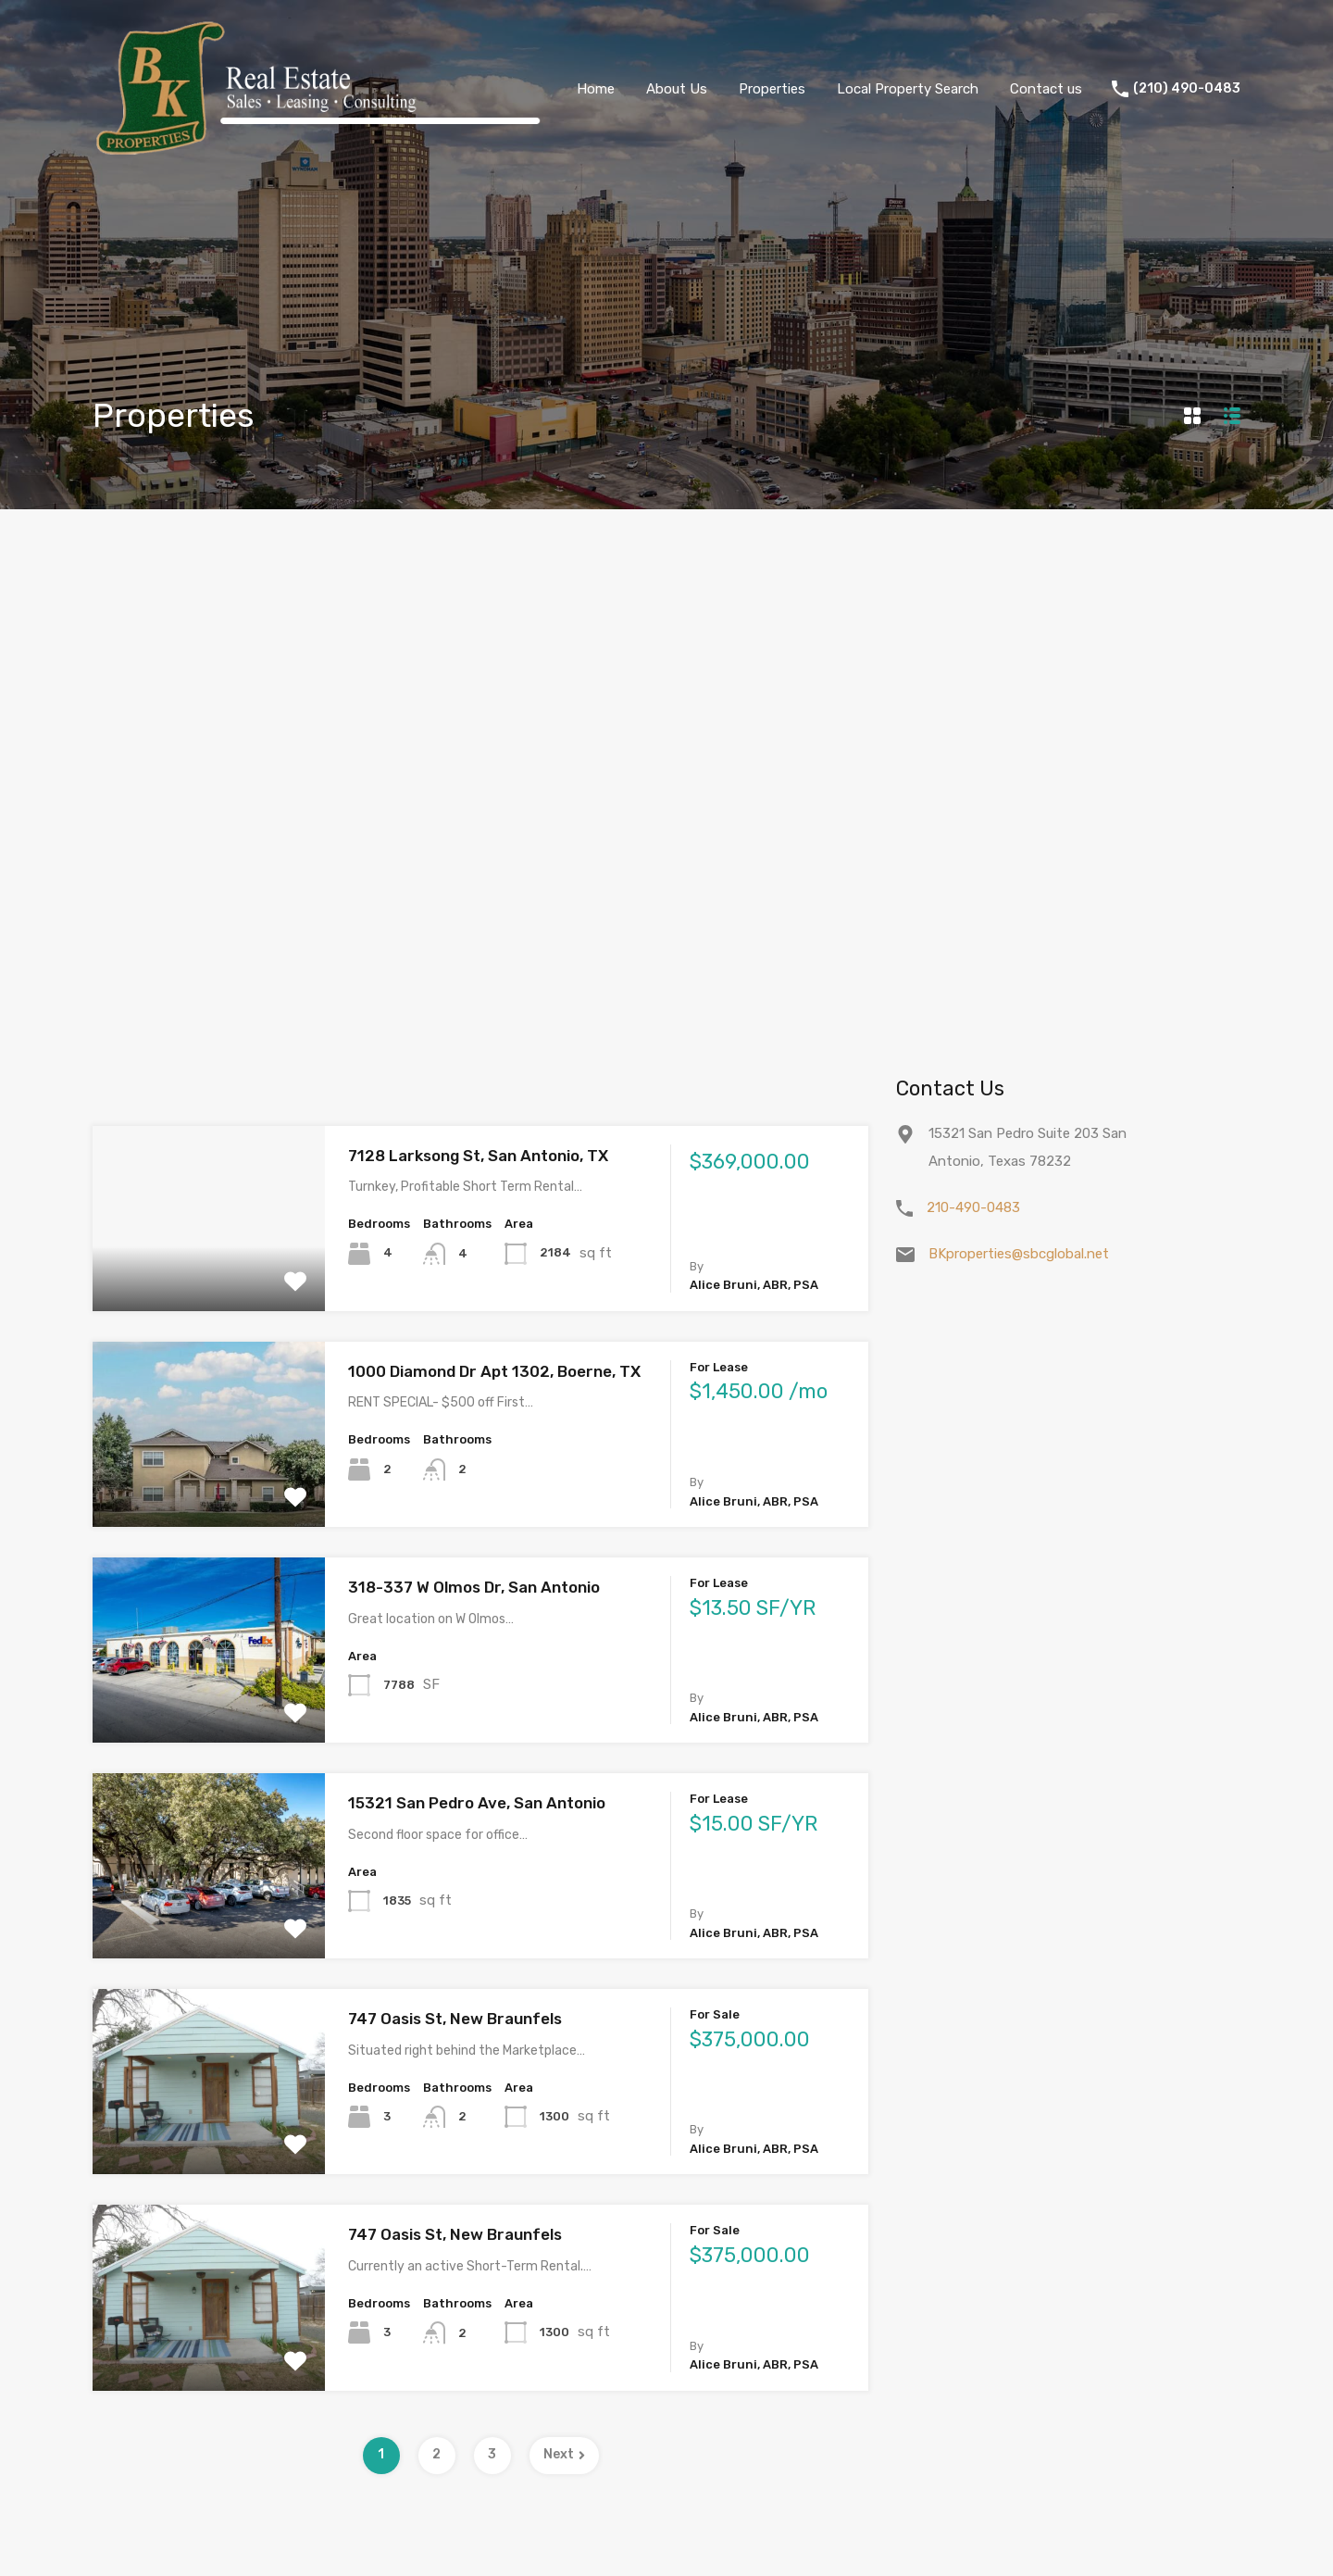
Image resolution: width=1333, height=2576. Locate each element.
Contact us (1046, 89)
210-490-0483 (973, 1207)
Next (564, 2454)
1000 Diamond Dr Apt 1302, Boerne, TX (494, 1371)
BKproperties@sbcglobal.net (1018, 1253)
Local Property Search (907, 89)
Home (596, 89)
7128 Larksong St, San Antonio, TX (478, 1155)
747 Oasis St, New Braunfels (455, 2018)
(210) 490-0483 (1186, 88)
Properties (772, 89)
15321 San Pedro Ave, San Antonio (476, 1803)
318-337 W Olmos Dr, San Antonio (474, 1587)
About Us (676, 89)
